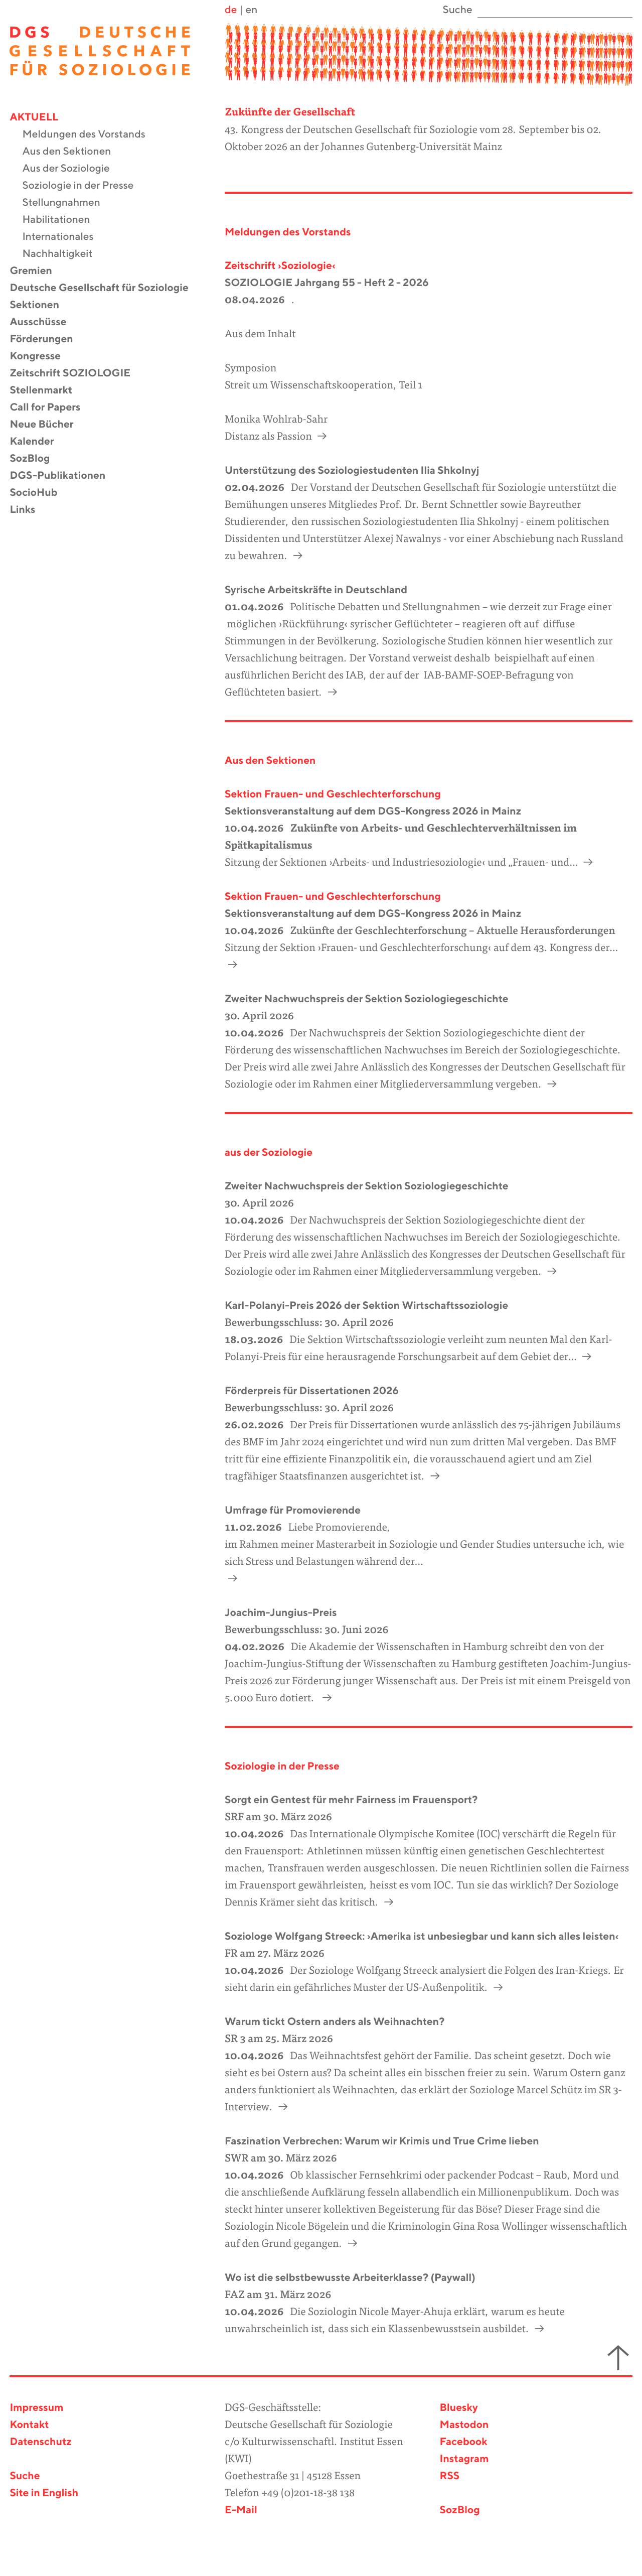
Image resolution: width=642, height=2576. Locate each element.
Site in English (44, 2493)
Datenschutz (40, 2442)
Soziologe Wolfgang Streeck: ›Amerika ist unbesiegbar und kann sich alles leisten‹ (422, 1937)
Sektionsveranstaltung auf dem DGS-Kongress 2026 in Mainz (373, 811)
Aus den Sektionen (73, 152)
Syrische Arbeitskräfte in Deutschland (316, 590)
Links (28, 510)
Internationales (64, 237)
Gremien (37, 271)
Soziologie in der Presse (84, 186)
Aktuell (40, 117)
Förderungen (47, 339)
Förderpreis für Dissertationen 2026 (312, 1391)
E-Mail (241, 2510)
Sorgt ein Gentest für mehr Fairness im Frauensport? (351, 1800)
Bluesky (459, 2408)
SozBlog (36, 459)
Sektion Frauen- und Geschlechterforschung (333, 794)
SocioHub (39, 493)
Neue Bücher (47, 425)
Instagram (464, 2459)
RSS (450, 2476)
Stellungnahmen (67, 203)
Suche (25, 2476)
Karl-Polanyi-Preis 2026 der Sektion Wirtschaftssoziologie (366, 1306)
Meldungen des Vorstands (90, 134)
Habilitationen (62, 220)
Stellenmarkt (47, 390)
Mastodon (464, 2425)
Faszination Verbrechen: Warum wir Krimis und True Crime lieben (382, 2141)
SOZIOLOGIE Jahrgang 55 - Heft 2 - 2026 (327, 283)
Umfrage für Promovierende (293, 1511)
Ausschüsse (44, 322)
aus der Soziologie (268, 1153)
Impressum (36, 2408)
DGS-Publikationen (63, 476)
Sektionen (40, 305)
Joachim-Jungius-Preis (281, 1613)
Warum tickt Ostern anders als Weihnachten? (335, 2022)
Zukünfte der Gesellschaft (290, 113)
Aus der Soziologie (72, 169)
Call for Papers (51, 407)
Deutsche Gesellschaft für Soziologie (105, 288)
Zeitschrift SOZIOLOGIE (76, 373)
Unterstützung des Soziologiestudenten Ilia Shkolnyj (352, 471)
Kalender (38, 442)
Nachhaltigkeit (63, 254)
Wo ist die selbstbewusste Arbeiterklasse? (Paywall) (350, 2278)
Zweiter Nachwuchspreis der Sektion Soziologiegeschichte (367, 999)
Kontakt (29, 2425)
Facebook (464, 2442)
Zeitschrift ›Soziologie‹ (280, 266)
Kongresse (41, 356)
